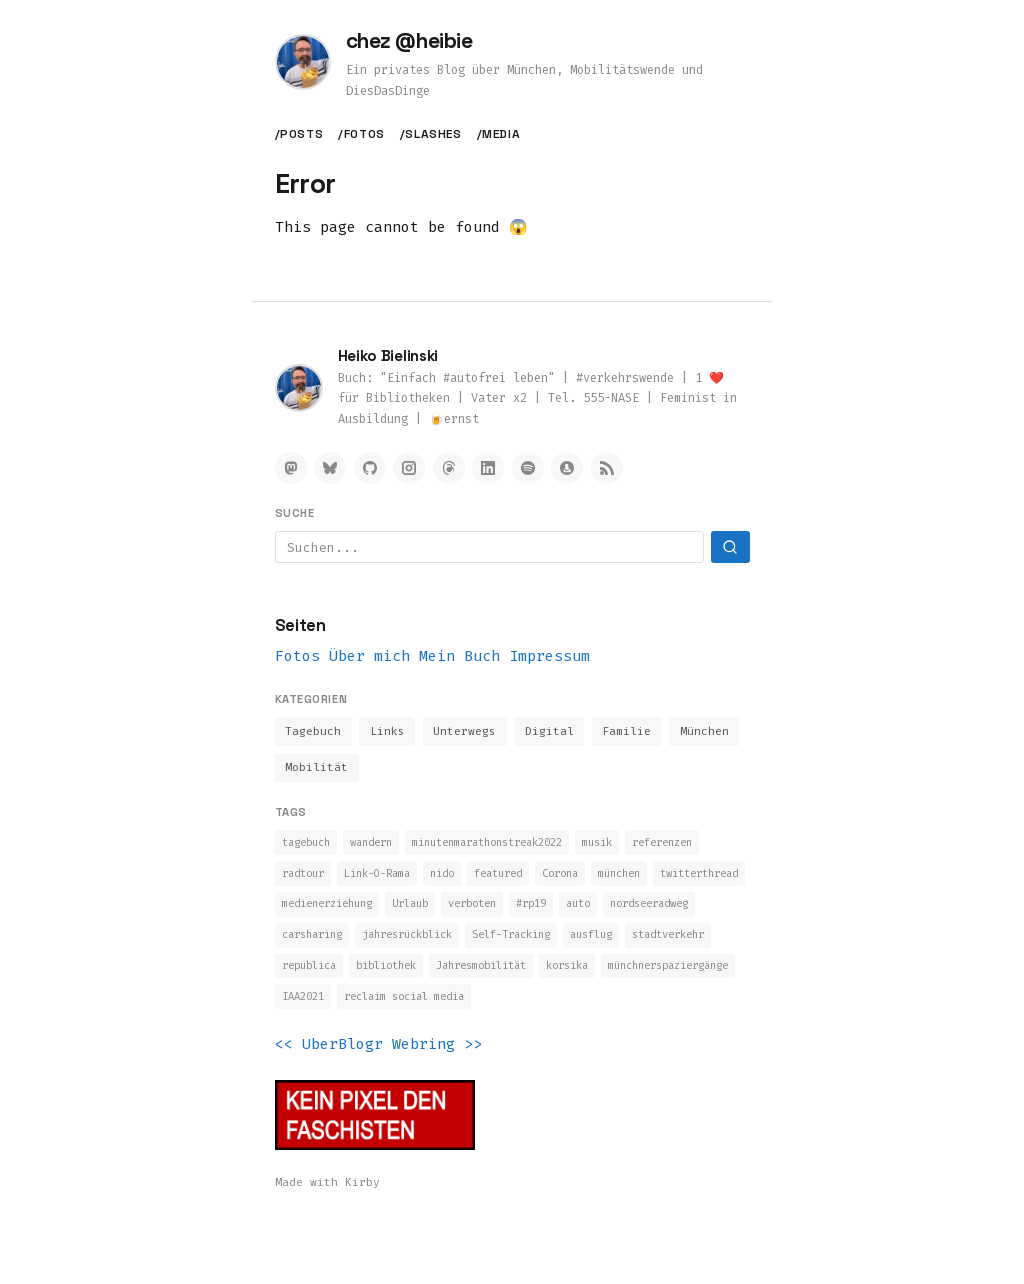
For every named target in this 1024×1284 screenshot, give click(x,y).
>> (473, 1091)
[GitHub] (370, 468)
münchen (306, 912)
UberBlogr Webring (378, 1091)
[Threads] (449, 468)
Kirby (362, 1229)
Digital (554, 733)
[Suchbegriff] (489, 547)
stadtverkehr (506, 978)
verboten (681, 912)
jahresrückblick (642, 945)
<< (284, 1091)
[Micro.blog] (567, 468)
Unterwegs (468, 733)
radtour (397, 880)
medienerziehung (516, 912)
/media (499, 134)
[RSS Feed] (607, 468)
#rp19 (299, 945)
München (712, 733)
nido (555, 880)
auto (352, 945)
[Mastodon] (291, 468)
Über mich (369, 656)
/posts (299, 134)
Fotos (297, 656)
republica (600, 978)
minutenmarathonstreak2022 (516, 847)
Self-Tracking (327, 978)
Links (389, 733)
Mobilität (317, 771)
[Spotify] (528, 468)
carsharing (534, 945)
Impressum (549, 656)
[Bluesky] (330, 468)
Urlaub (611, 912)
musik (642, 847)
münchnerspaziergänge (548, 1010)
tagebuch (310, 847)
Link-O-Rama (481, 880)
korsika (432, 1010)
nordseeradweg (432, 945)
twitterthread (397, 912)
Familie (633, 733)
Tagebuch (314, 733)
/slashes (431, 134)
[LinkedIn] (488, 468)
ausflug (418, 978)
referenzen (317, 880)
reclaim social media (352, 1043)
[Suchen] (730, 547)
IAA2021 (663, 1010)
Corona (688, 880)
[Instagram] (409, 468)
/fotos (361, 134)
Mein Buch (459, 656)
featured (618, 880)
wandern (383, 847)
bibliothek (688, 978)
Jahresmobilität (334, 1010)
